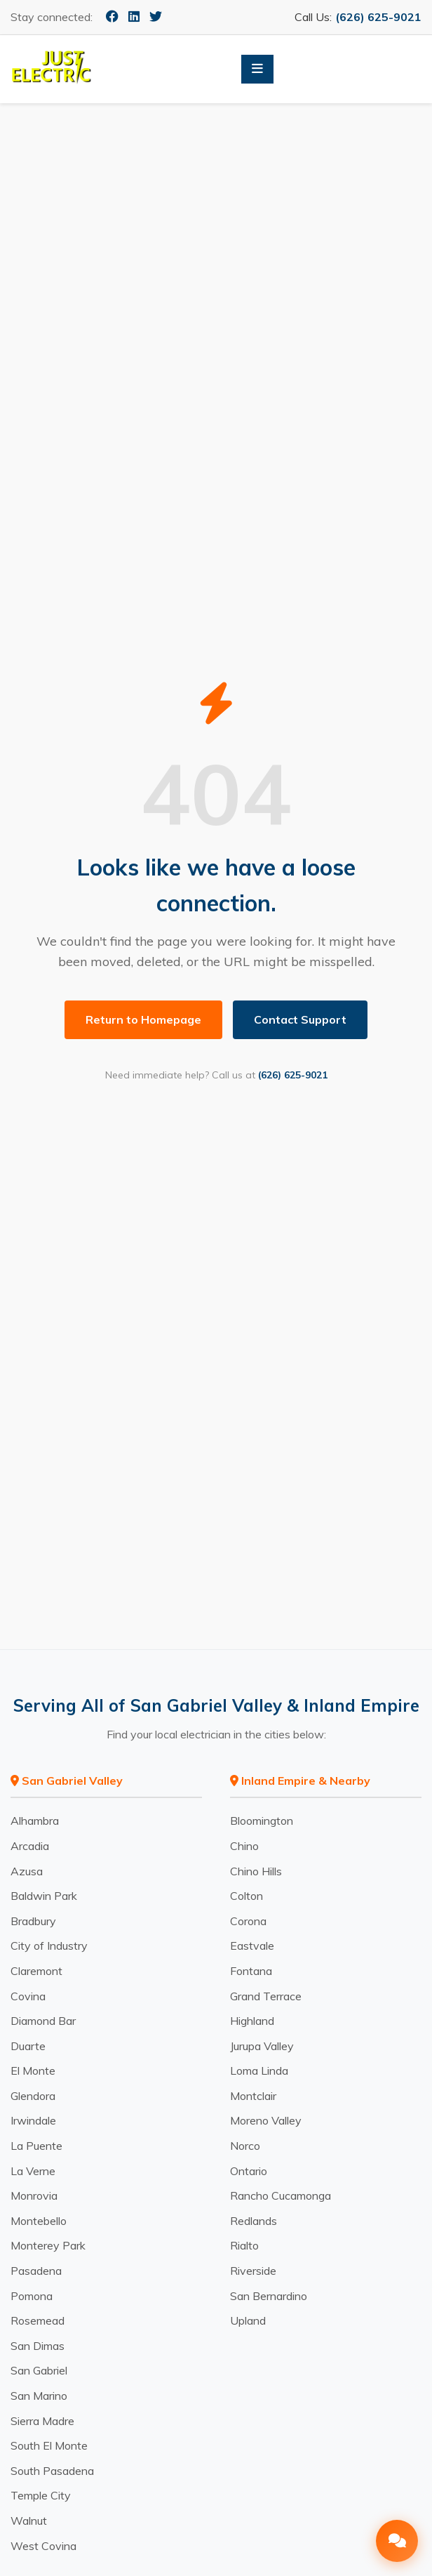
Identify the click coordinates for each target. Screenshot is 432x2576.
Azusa (27, 1871)
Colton (246, 1896)
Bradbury (33, 1921)
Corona (248, 1921)
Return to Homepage (143, 1019)
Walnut (29, 2521)
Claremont (36, 1971)
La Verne (33, 2171)
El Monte (33, 2070)
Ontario (248, 2171)
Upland (248, 2320)
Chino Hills (256, 1871)
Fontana (251, 1971)
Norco (245, 2146)
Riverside (253, 2271)
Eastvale (252, 1945)
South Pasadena (52, 2471)
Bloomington (261, 1821)
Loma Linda (259, 2070)
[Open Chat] (397, 2541)
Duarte (28, 2046)
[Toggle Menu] (257, 69)
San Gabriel (39, 2370)
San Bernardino (268, 2296)
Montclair (253, 2096)
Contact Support (300, 1019)
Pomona (32, 2296)
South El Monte (49, 2445)
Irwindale (33, 2120)
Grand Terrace (266, 1996)
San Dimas (38, 2346)
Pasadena (36, 2271)
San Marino (39, 2396)
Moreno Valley (266, 2120)
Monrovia (34, 2195)
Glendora (33, 2096)
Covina (28, 1996)
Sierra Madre (42, 2421)
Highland (252, 2021)
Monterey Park (48, 2245)
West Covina (43, 2546)
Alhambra (35, 1821)
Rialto (244, 2245)
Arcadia (30, 1846)
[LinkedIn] (134, 16)
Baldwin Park (44, 1896)
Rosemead (38, 2320)
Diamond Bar (43, 2021)
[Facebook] (112, 16)
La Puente (36, 2146)
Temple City (41, 2495)
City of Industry (49, 1945)
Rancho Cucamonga (280, 2195)
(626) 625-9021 (378, 17)
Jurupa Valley (262, 2046)
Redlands (253, 2221)
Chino (244, 1846)
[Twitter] (155, 16)
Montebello (39, 2221)
